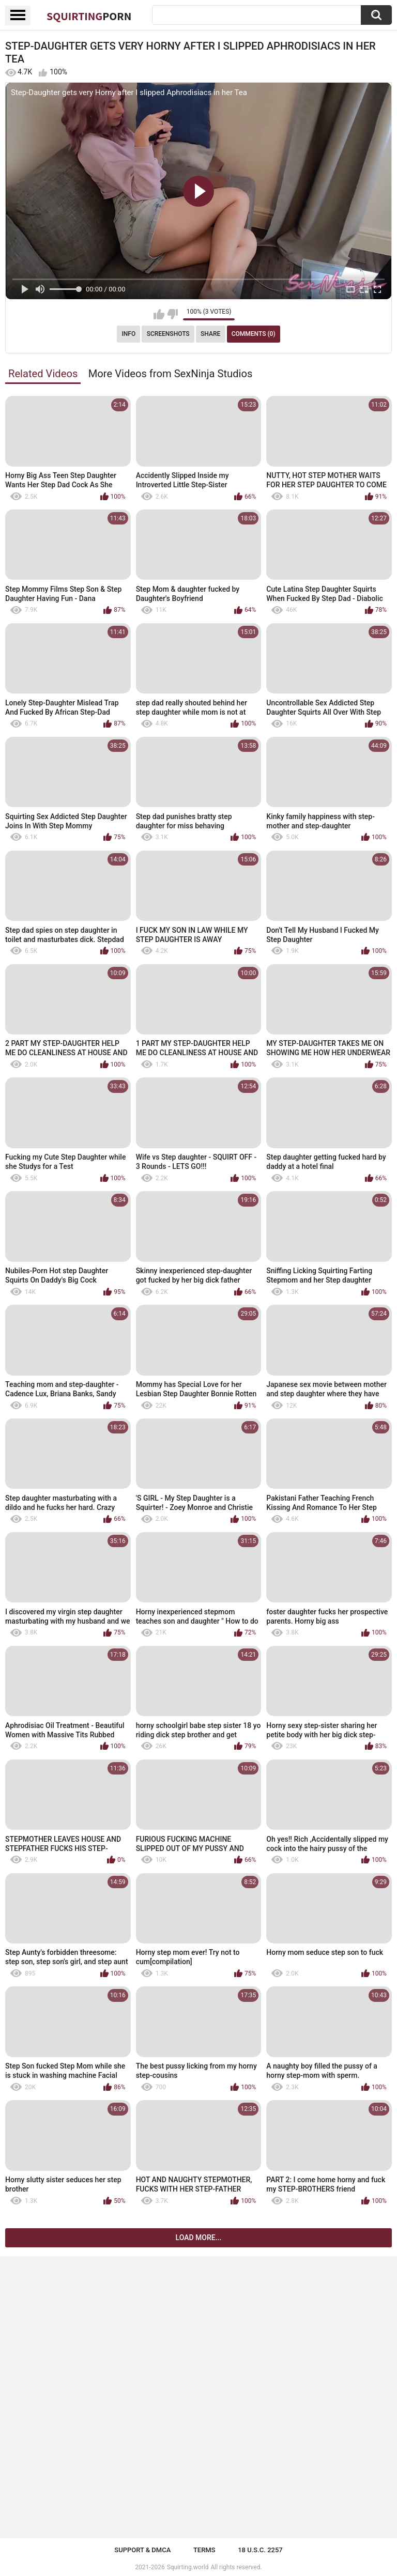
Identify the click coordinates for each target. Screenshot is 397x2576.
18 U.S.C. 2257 (260, 2550)
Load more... (199, 2237)
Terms (204, 2550)
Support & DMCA (142, 2550)
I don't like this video (172, 314)
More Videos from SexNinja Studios (170, 373)
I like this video (159, 314)
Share (210, 333)
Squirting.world (188, 2567)
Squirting (89, 16)
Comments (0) (254, 333)
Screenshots (168, 333)
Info (128, 333)
